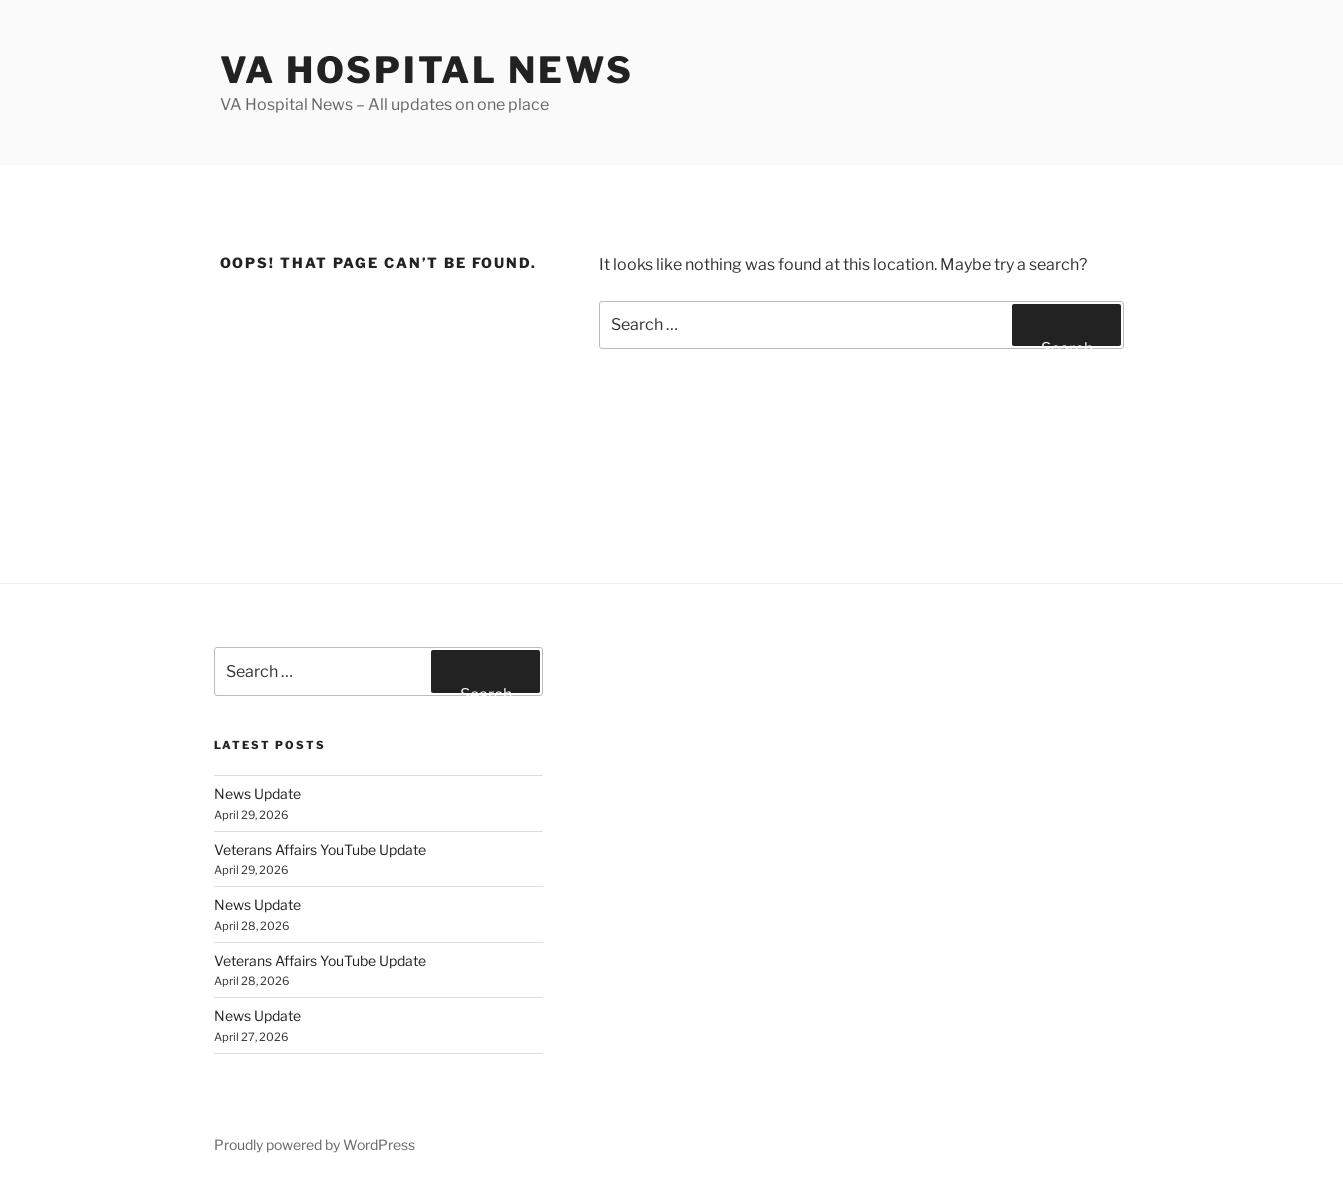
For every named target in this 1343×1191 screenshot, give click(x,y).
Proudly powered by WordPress (314, 1144)
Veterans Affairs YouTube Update (320, 849)
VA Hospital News (427, 70)
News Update (257, 793)
